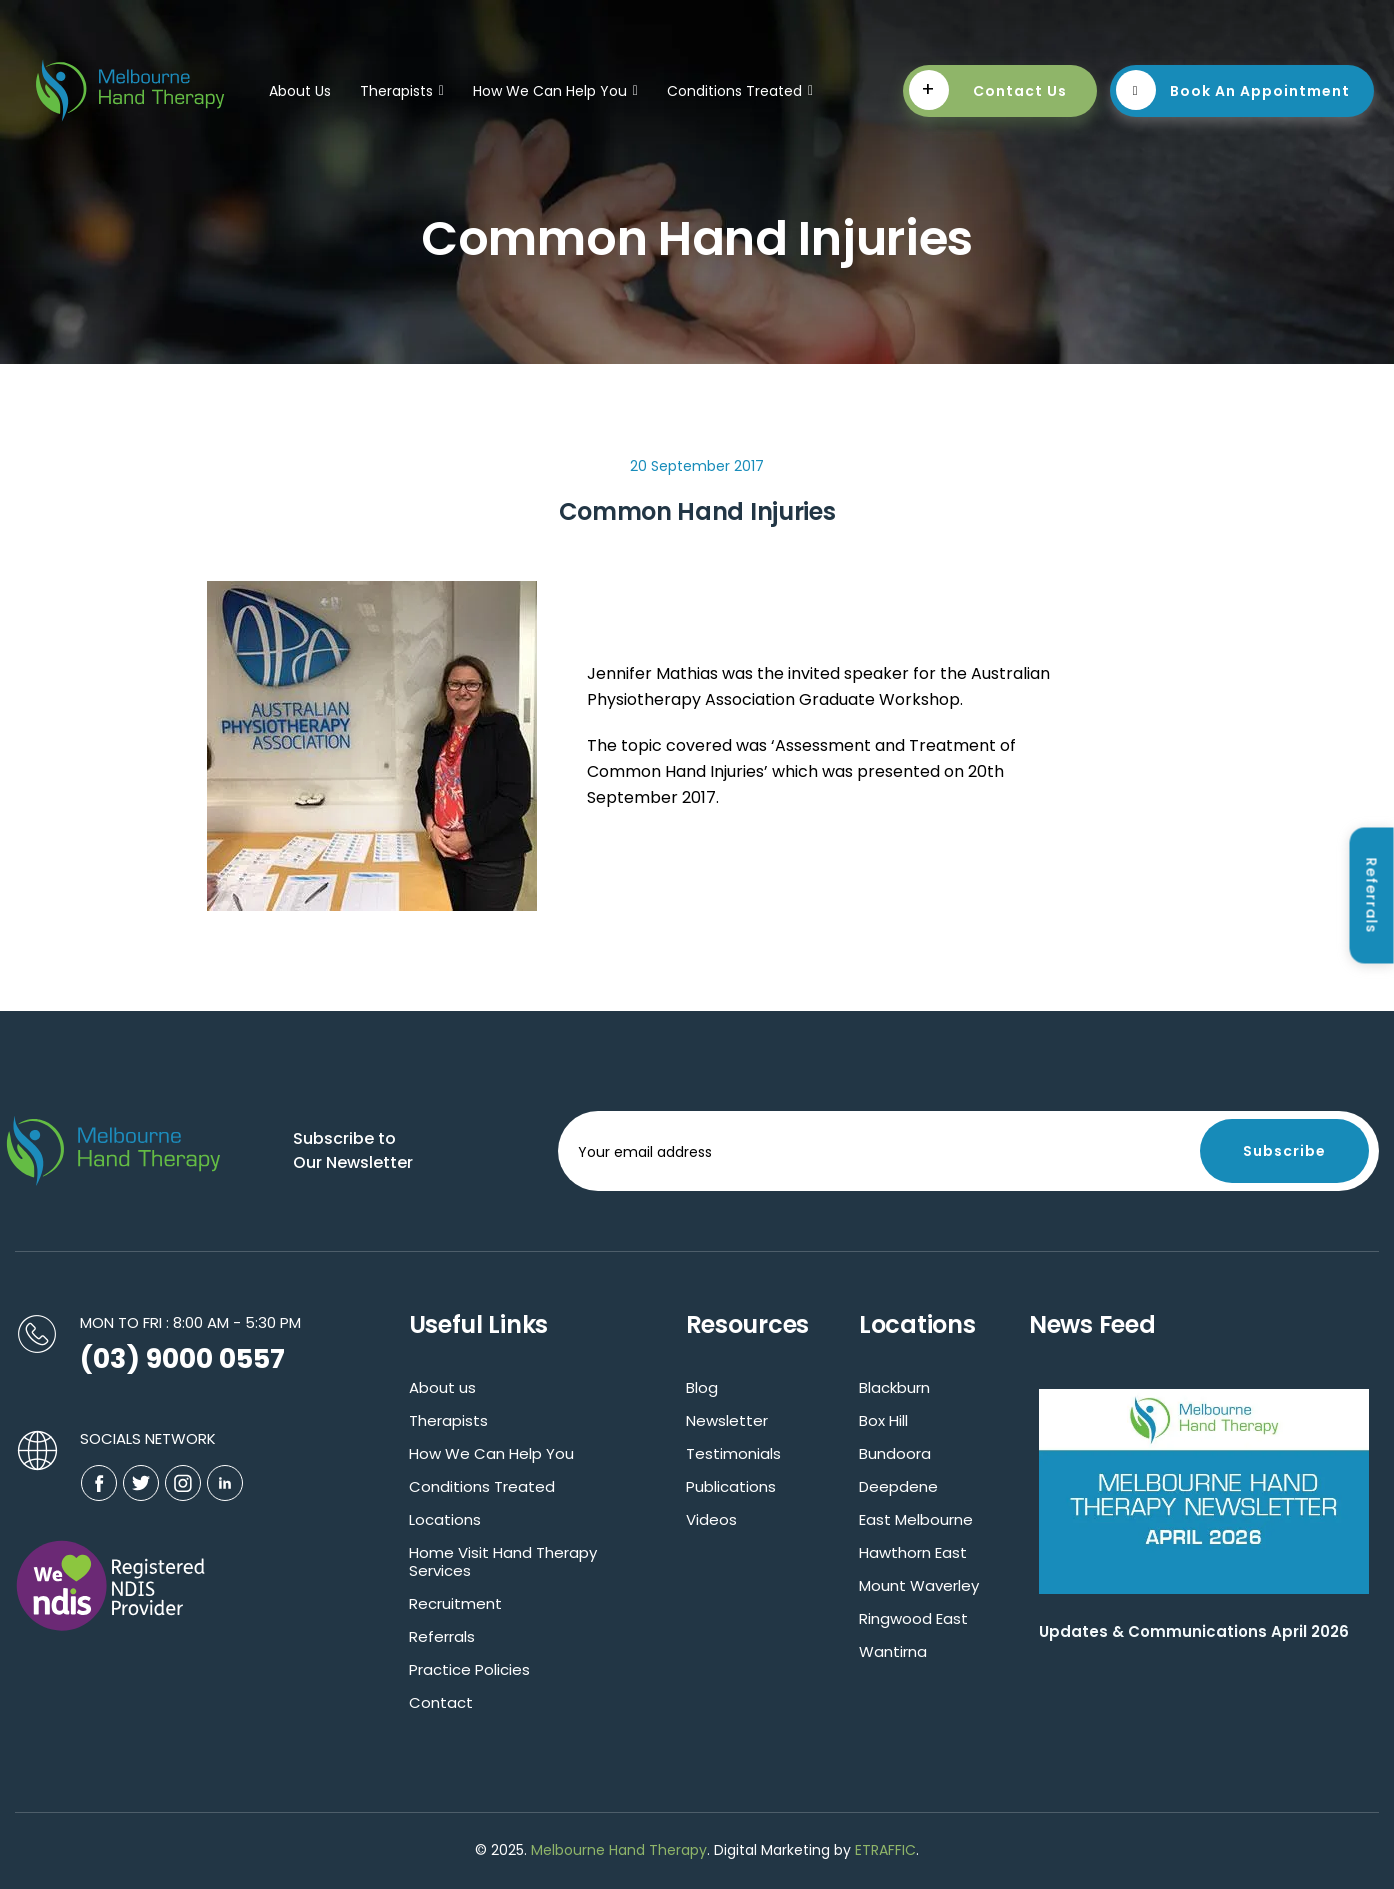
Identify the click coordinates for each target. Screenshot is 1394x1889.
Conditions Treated (740, 91)
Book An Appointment (1233, 90)
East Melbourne (916, 1519)
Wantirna (893, 1651)
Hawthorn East (913, 1552)
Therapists (402, 91)
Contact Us (988, 90)
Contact (441, 1702)
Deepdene (898, 1486)
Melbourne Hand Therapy (619, 1850)
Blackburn (894, 1387)
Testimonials (733, 1453)
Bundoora (895, 1453)
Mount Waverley (919, 1585)
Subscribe (1284, 1151)
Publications (731, 1486)
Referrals (442, 1636)
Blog (702, 1387)
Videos (711, 1519)
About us (442, 1387)
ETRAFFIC (885, 1850)
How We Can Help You (555, 91)
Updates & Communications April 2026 (1194, 1631)
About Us (300, 91)
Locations (445, 1519)
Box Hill (883, 1420)
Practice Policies (469, 1669)
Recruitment (455, 1603)
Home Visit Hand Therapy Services (503, 1561)
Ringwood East (913, 1618)
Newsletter (727, 1420)
